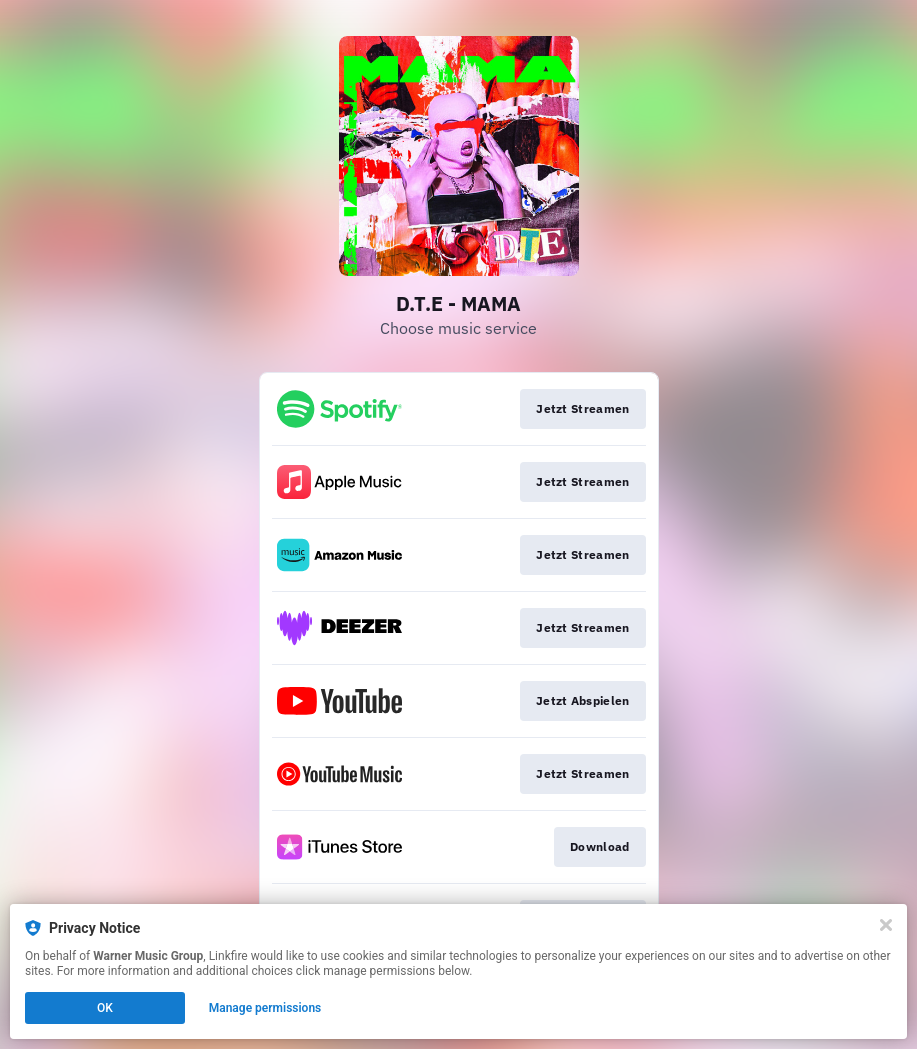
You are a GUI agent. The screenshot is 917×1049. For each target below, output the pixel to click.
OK (105, 1008)
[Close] (886, 925)
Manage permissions (265, 1008)
